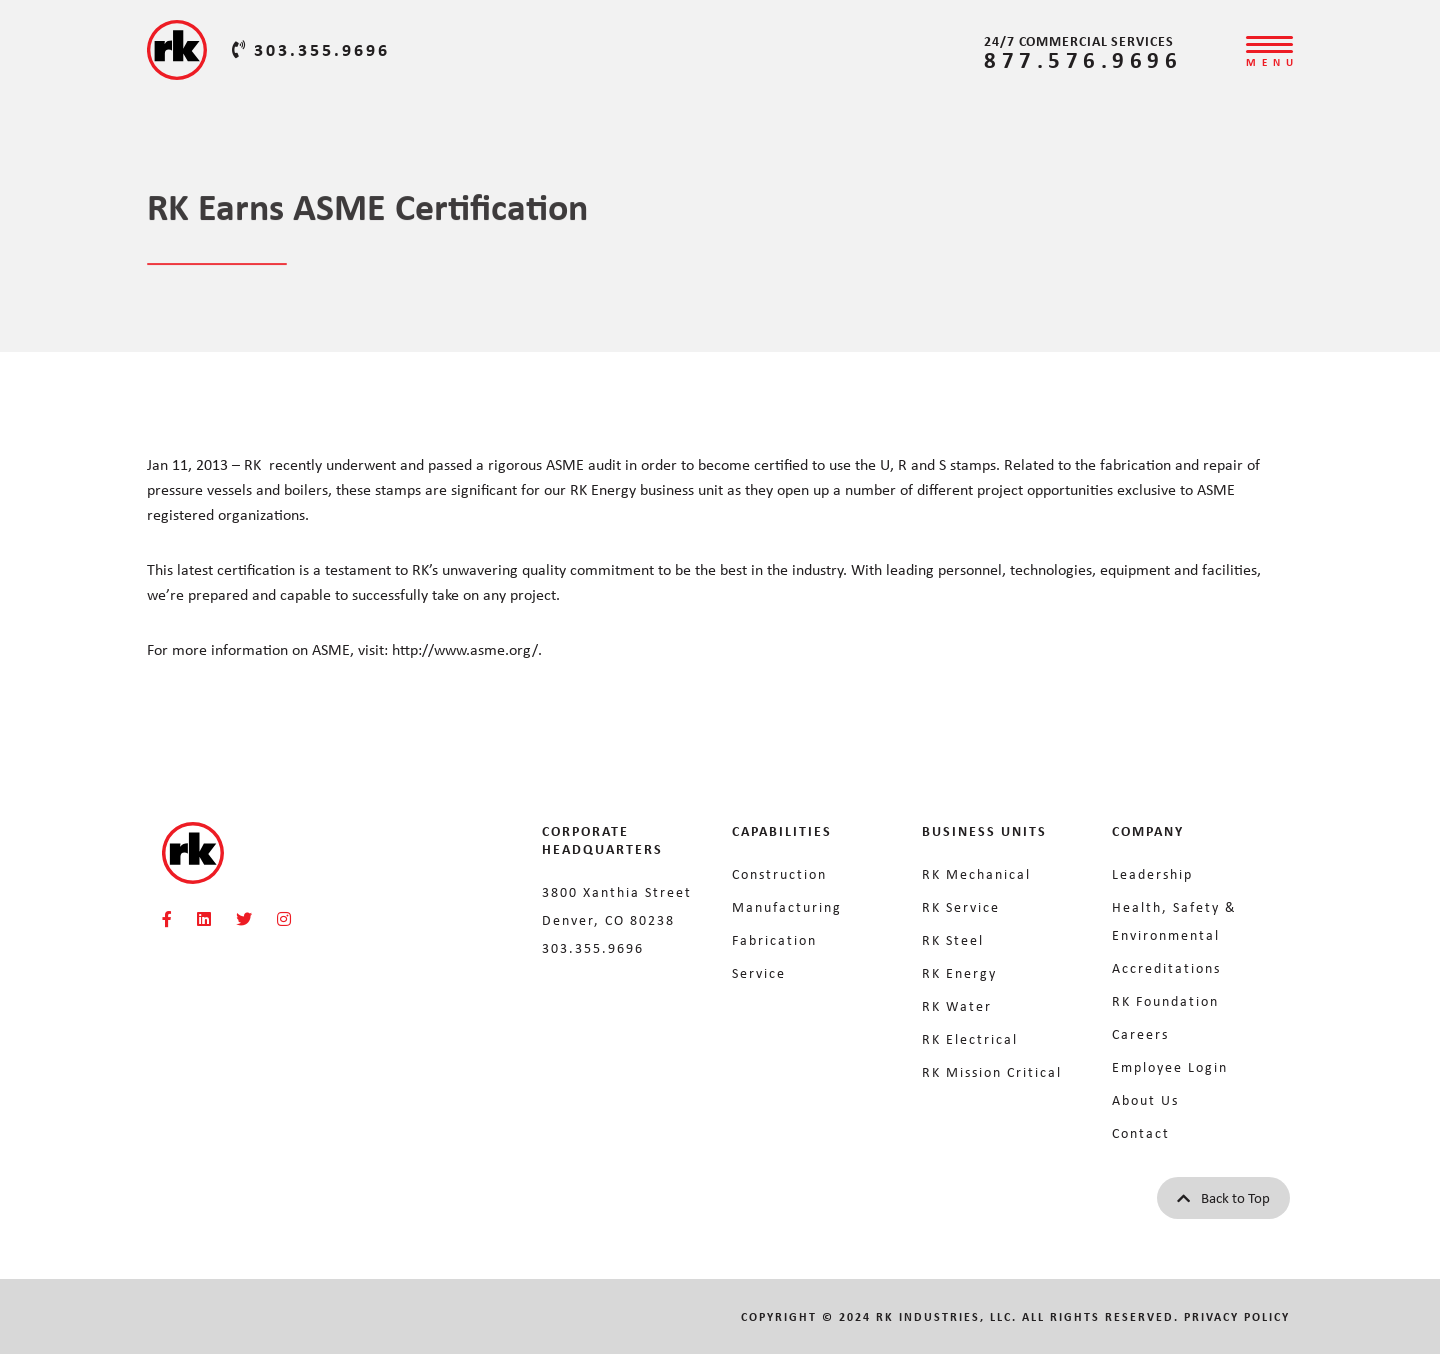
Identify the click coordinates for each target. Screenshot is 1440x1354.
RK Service (961, 906)
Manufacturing (787, 906)
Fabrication (774, 939)
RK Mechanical (976, 873)
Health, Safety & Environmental (1174, 920)
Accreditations (1166, 967)
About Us (1145, 1099)
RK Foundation (1165, 1000)
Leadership (1152, 873)
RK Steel (953, 939)
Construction (779, 873)
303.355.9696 (311, 49)
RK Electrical (970, 1038)
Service (759, 972)
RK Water (957, 1005)
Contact (1141, 1132)
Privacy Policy (1237, 1316)
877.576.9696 (1083, 59)
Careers (1140, 1033)
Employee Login (1170, 1066)
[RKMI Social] (167, 919)
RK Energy (959, 972)
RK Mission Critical (992, 1071)
